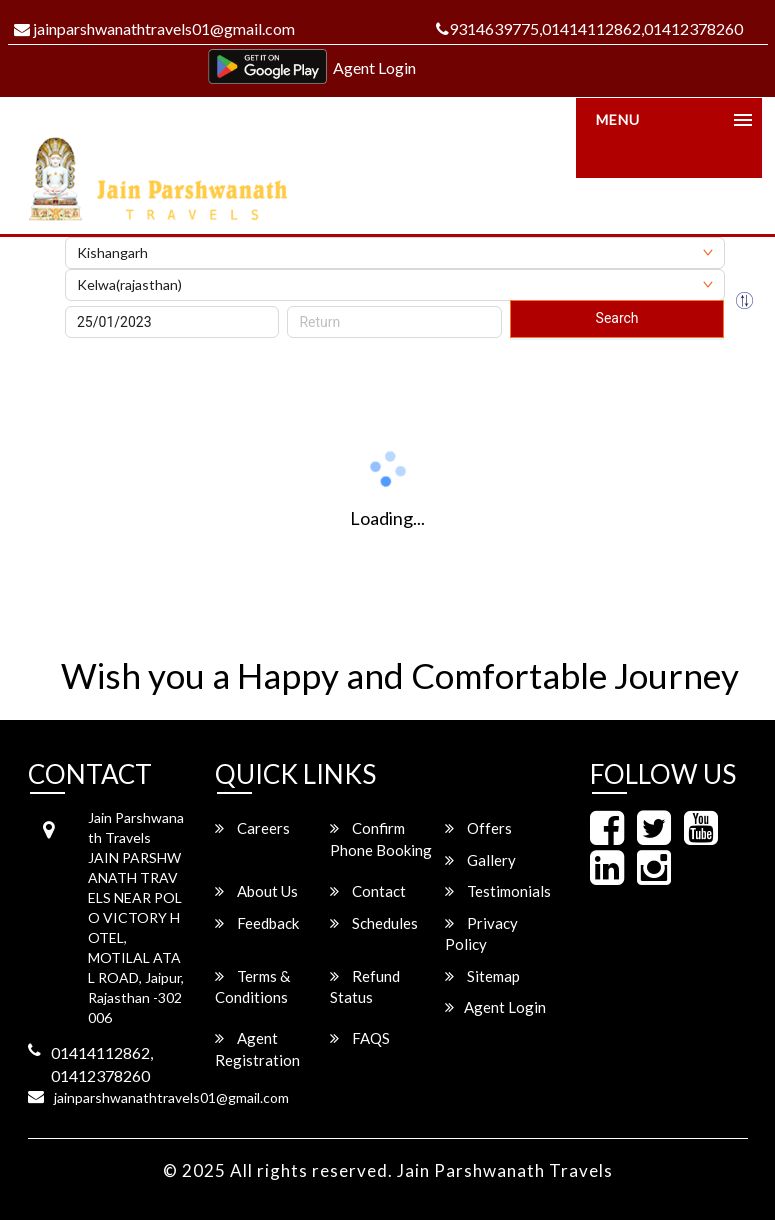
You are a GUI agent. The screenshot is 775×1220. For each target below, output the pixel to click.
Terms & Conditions (252, 986)
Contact (368, 891)
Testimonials (498, 891)
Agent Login (374, 67)
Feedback (257, 923)
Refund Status (365, 986)
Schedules (374, 923)
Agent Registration (257, 1048)
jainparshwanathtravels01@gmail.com (154, 28)
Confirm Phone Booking (381, 838)
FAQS (360, 1038)
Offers (478, 828)
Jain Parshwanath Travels (505, 1170)
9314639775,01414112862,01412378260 (589, 28)
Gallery (480, 860)
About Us (256, 891)
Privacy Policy (481, 933)
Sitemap (482, 976)
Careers (252, 828)
